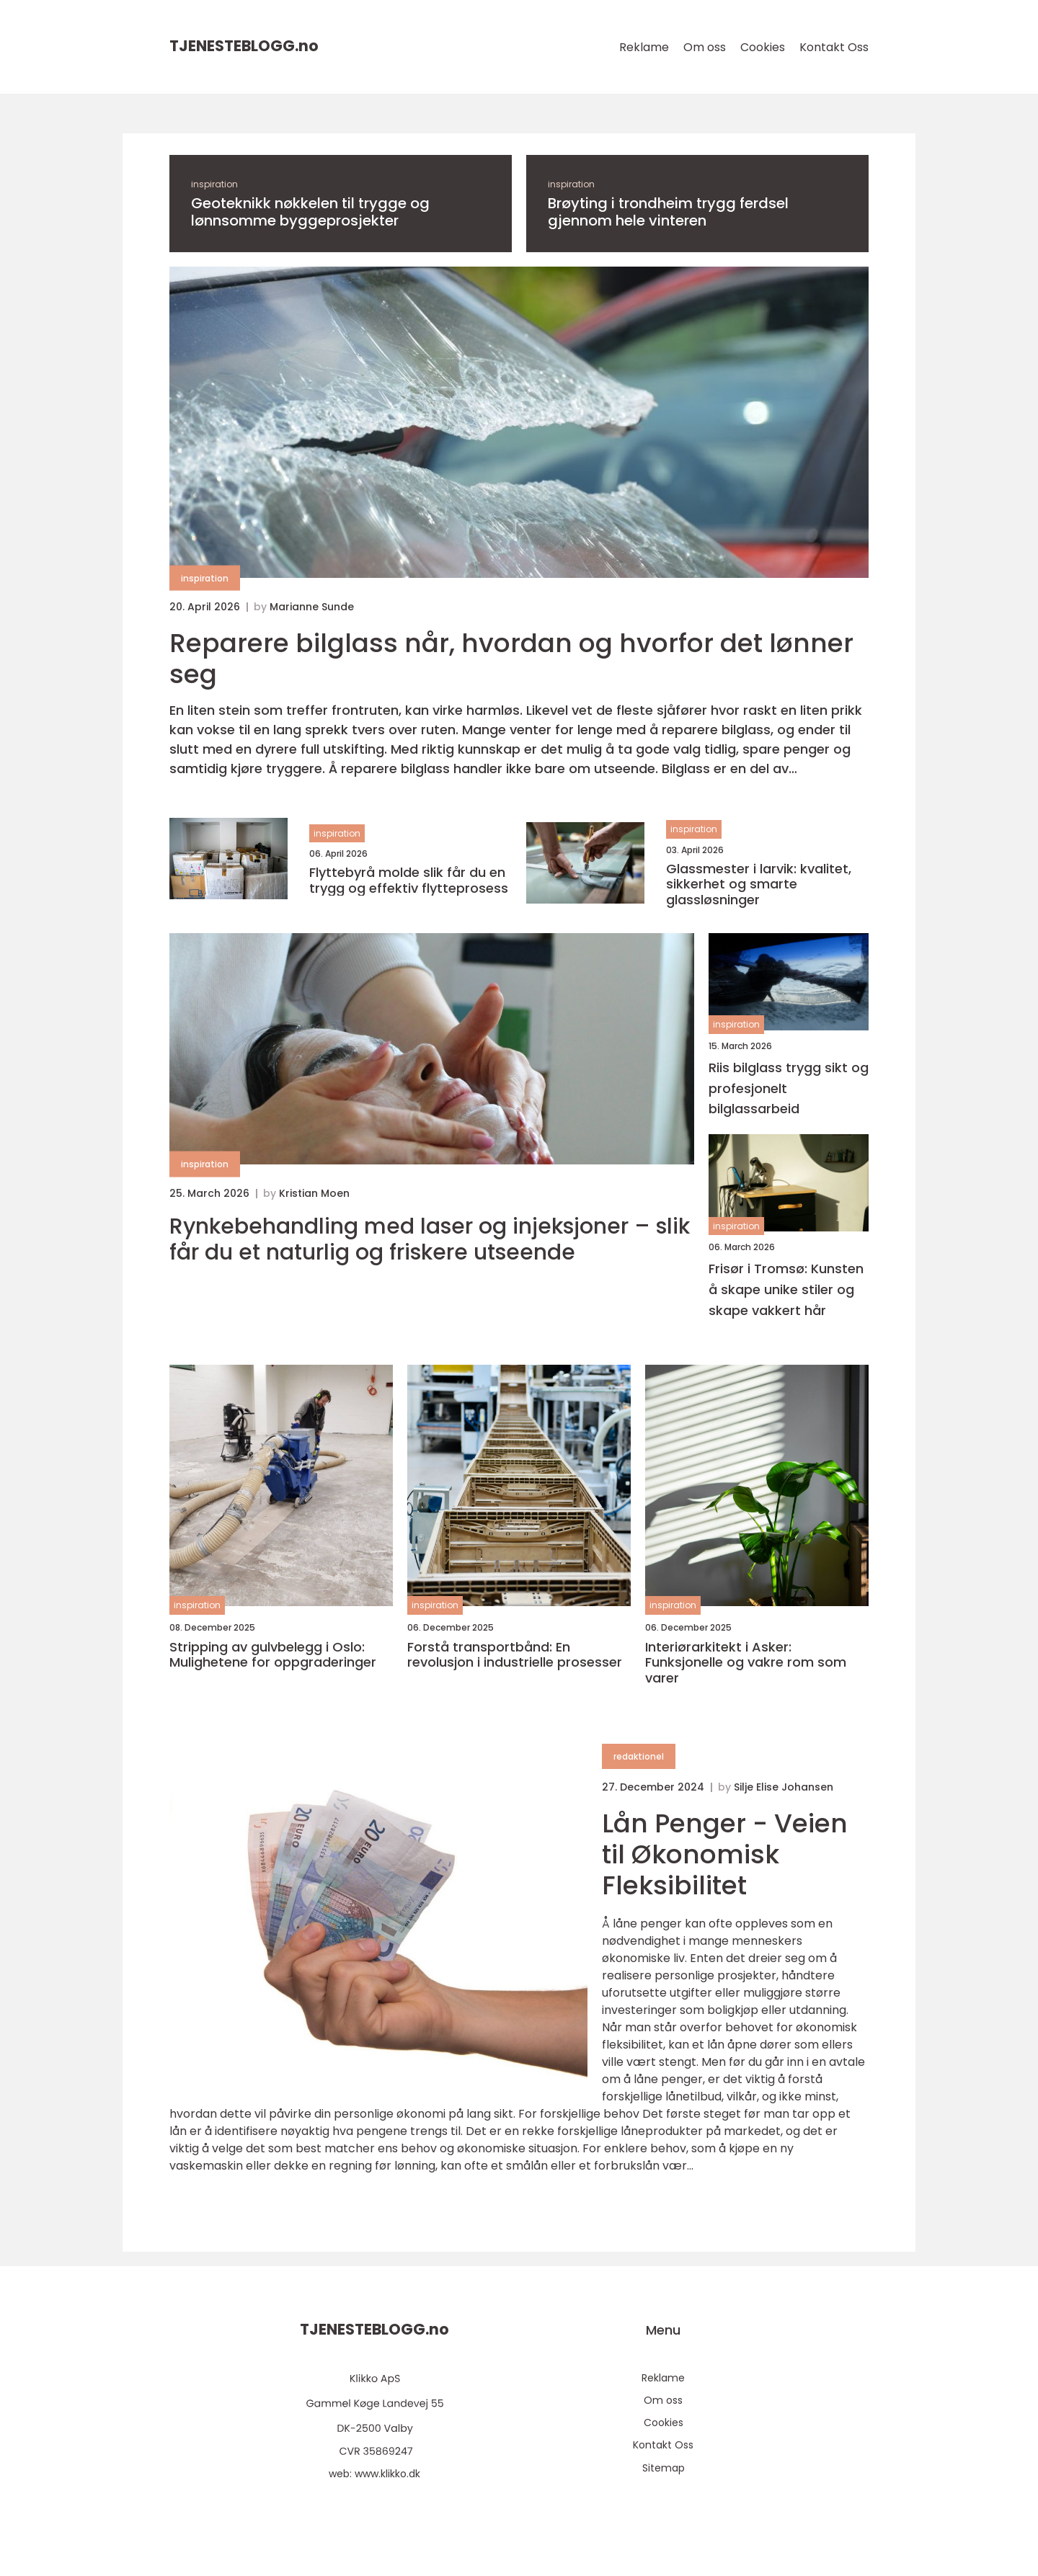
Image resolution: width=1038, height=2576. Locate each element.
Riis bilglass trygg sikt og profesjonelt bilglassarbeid (789, 1088)
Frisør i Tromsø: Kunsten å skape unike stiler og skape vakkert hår (786, 1289)
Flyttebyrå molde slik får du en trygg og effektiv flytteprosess (408, 880)
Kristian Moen (314, 1193)
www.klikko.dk (387, 2473)
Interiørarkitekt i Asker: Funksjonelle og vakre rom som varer (745, 1662)
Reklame (644, 47)
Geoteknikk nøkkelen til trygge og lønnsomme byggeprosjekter (310, 212)
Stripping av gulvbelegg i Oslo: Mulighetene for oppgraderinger (272, 1654)
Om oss (704, 47)
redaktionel (638, 1756)
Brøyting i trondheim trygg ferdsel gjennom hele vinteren (668, 212)
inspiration (214, 184)
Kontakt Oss (834, 47)
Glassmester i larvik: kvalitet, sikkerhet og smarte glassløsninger (758, 884)
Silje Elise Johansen (783, 1787)
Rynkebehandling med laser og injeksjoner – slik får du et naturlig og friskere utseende (429, 1239)
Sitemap (663, 2468)
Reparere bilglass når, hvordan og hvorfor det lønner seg (511, 659)
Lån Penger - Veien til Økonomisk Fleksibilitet (725, 1854)
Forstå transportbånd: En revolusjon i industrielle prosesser (514, 1654)
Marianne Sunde (312, 607)
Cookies (762, 47)
